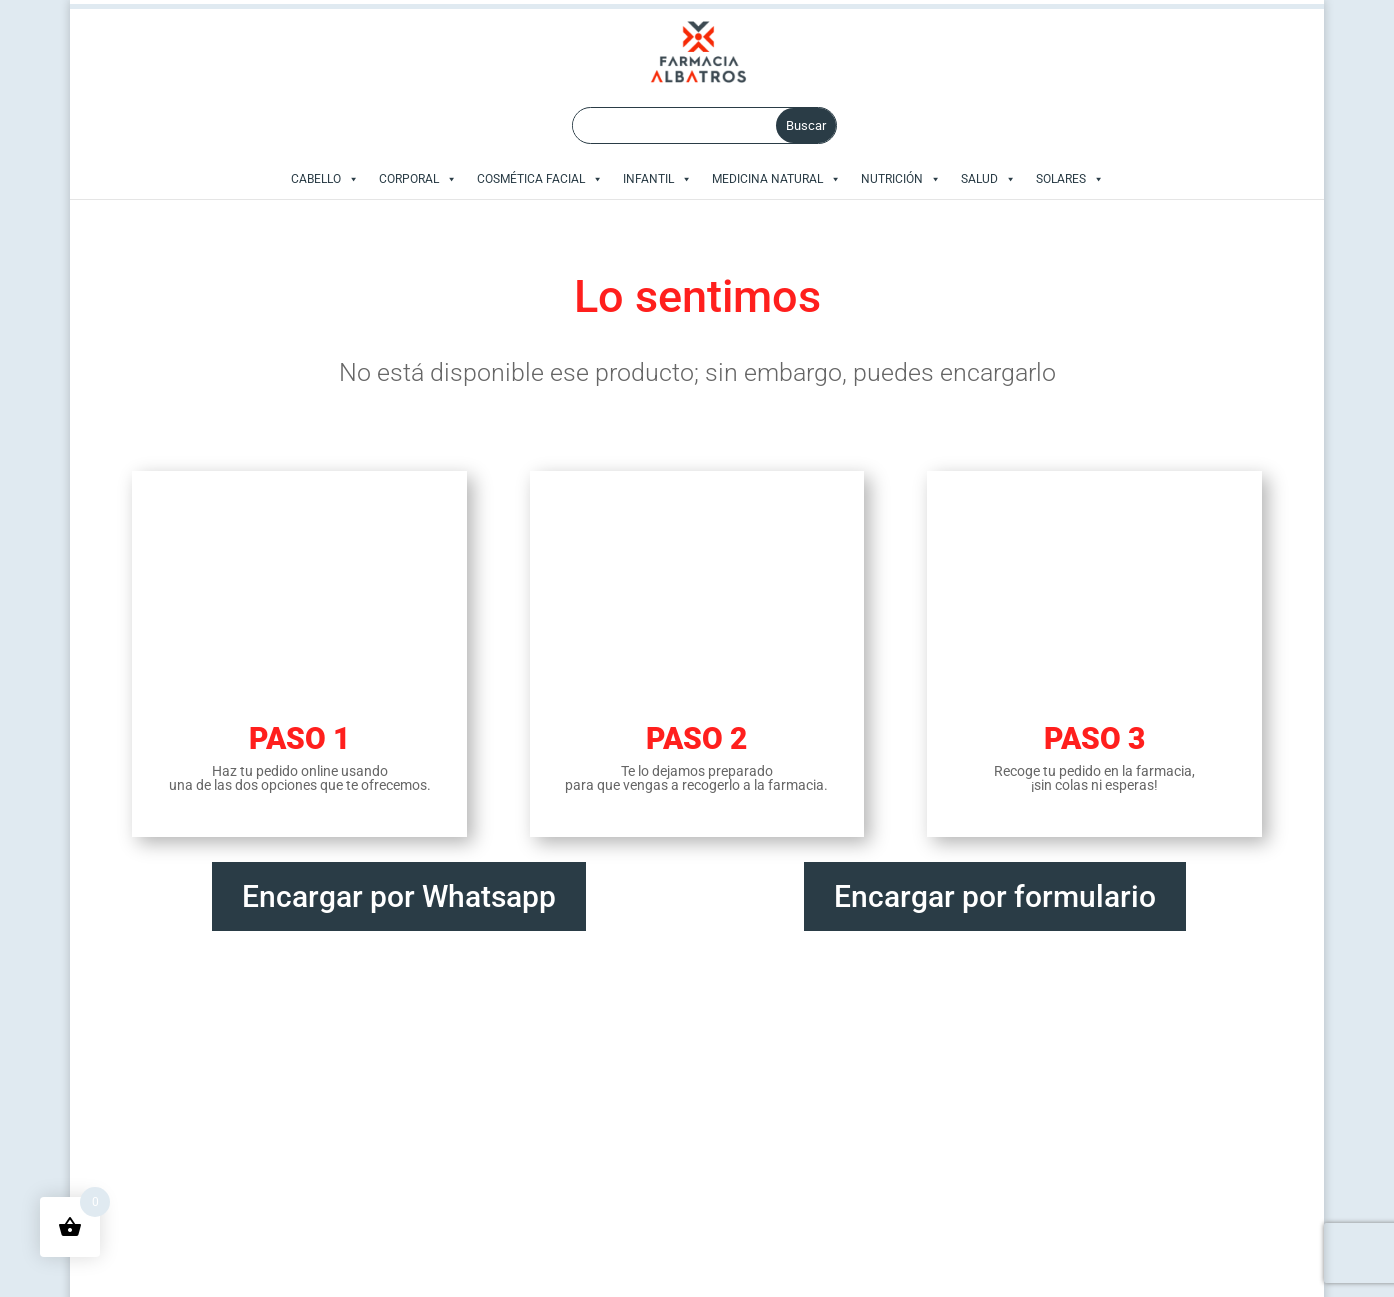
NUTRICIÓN (901, 179)
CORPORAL (418, 179)
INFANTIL (657, 179)
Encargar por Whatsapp (399, 893)
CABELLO (325, 179)
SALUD (988, 179)
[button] (350, 179)
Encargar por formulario (995, 893)
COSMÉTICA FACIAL (540, 179)
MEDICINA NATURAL (776, 179)
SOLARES (1070, 179)
